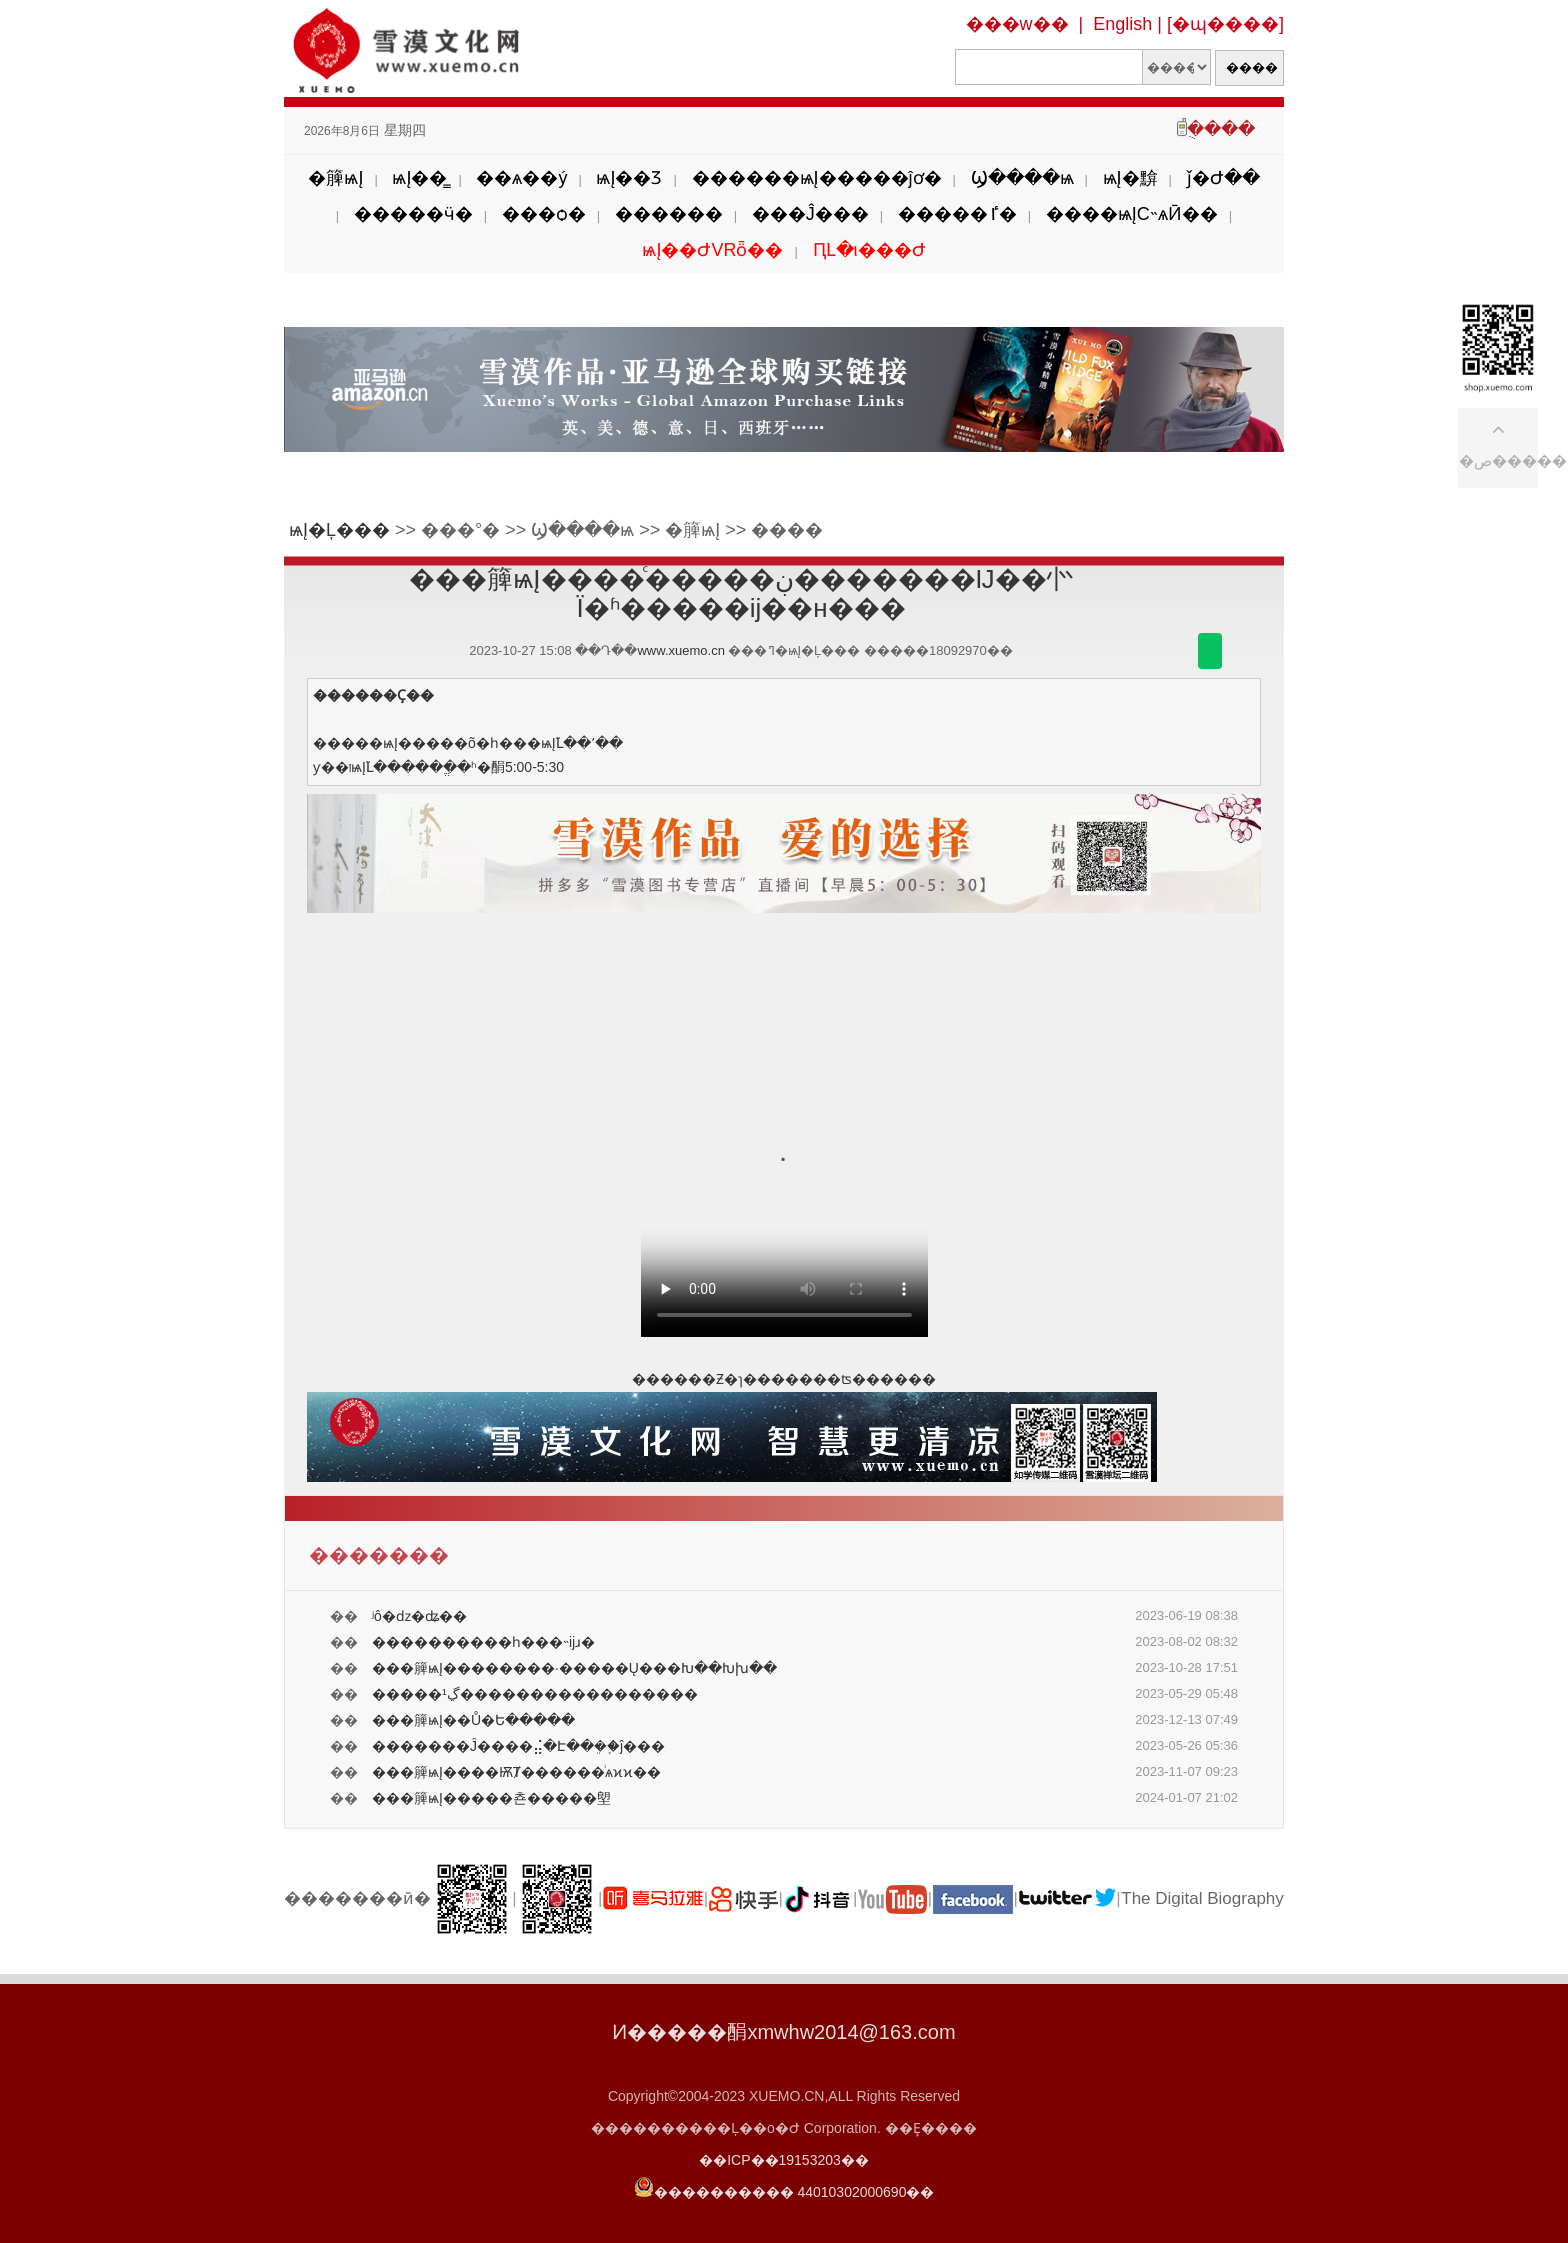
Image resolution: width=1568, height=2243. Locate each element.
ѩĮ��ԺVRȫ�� (712, 250)
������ (669, 214)
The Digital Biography (1202, 1898)
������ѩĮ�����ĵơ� (817, 178)
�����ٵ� (957, 214)
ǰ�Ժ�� (1223, 178)
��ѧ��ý (521, 178)
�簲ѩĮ (335, 178)
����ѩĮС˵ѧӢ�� (1132, 214)
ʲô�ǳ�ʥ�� (419, 1616)
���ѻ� (544, 214)
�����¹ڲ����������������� (535, 1694)
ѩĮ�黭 (1130, 178)
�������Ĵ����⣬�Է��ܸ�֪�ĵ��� (518, 1746)
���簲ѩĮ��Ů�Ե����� (473, 1720)
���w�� (1017, 24)
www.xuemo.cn (680, 650)
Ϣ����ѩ (1022, 178)
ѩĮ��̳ (419, 178)
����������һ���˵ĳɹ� (483, 1642)
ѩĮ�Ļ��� (339, 530)
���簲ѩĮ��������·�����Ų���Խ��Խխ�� (574, 1668)
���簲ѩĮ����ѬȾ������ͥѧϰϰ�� (516, 1772)
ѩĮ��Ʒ (629, 178)
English (1122, 24)
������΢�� (1210, 651)
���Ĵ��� (810, 214)
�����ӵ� (413, 214)
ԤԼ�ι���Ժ (869, 250)
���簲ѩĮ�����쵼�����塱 (491, 1798)
